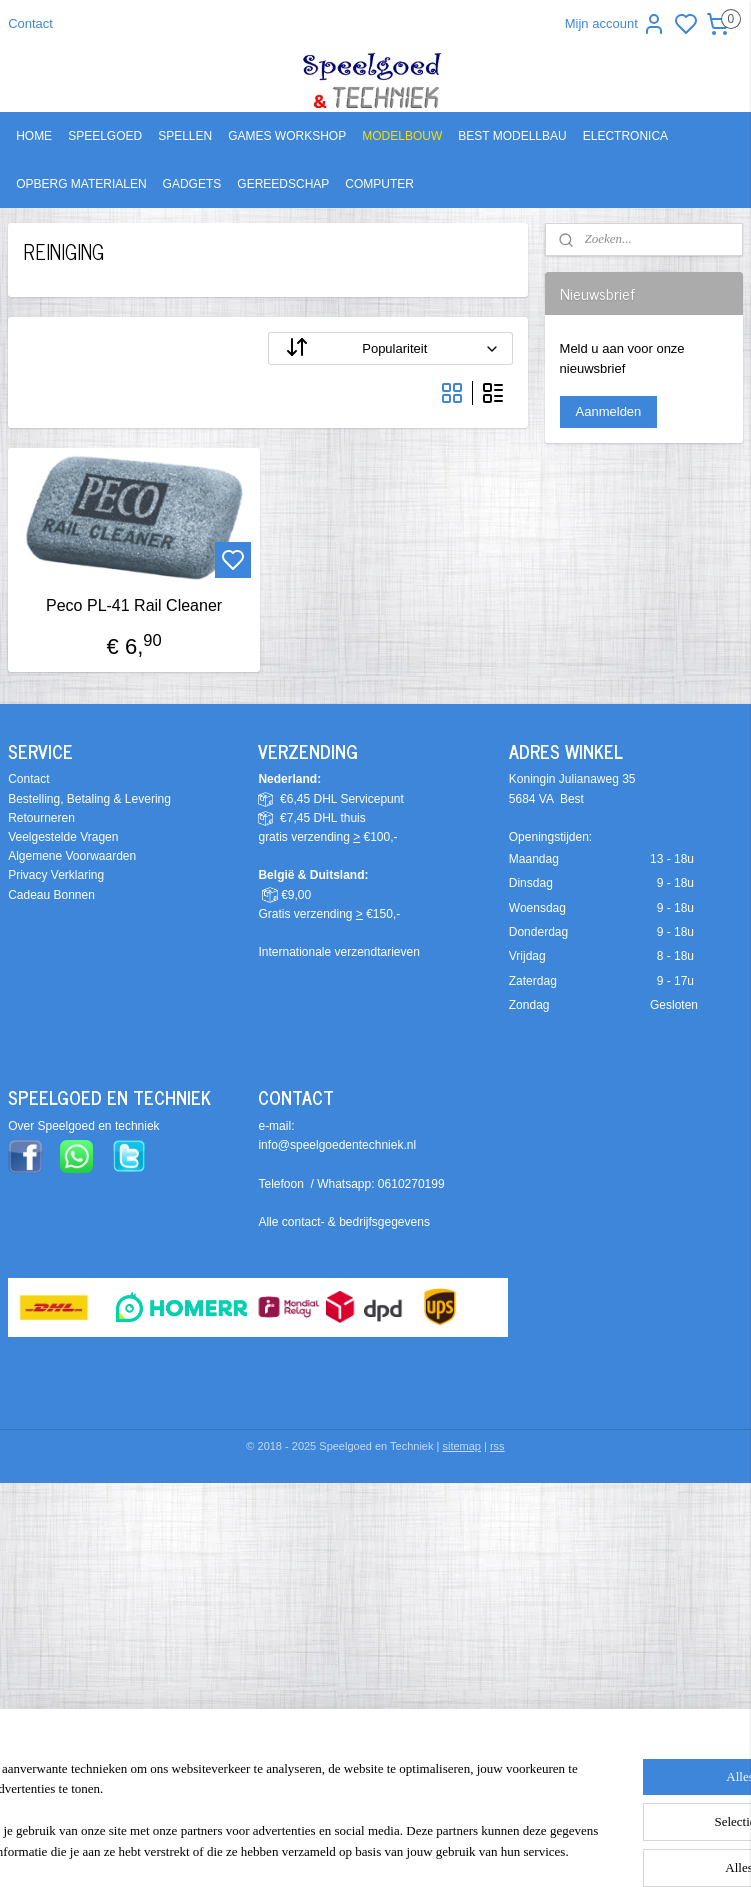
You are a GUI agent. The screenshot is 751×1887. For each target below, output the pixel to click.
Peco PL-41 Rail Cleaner (134, 606)
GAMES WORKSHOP (287, 136)
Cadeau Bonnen (51, 895)
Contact (30, 23)
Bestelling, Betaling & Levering (89, 799)
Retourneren (41, 818)
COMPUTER (379, 184)
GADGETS (192, 184)
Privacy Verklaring (56, 875)
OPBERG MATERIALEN (81, 184)
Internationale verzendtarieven (338, 952)
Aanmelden (609, 411)
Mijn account (615, 24)
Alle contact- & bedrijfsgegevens (343, 1222)
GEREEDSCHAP (283, 184)
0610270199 (411, 1184)
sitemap (461, 1446)
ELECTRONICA (625, 136)
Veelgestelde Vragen (63, 837)
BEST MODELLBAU (512, 136)
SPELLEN (185, 136)
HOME (34, 136)
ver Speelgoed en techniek (88, 1126)
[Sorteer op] (390, 348)
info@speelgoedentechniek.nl (337, 1145)
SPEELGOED (105, 136)
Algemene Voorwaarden (72, 856)
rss (497, 1446)
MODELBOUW (402, 136)
